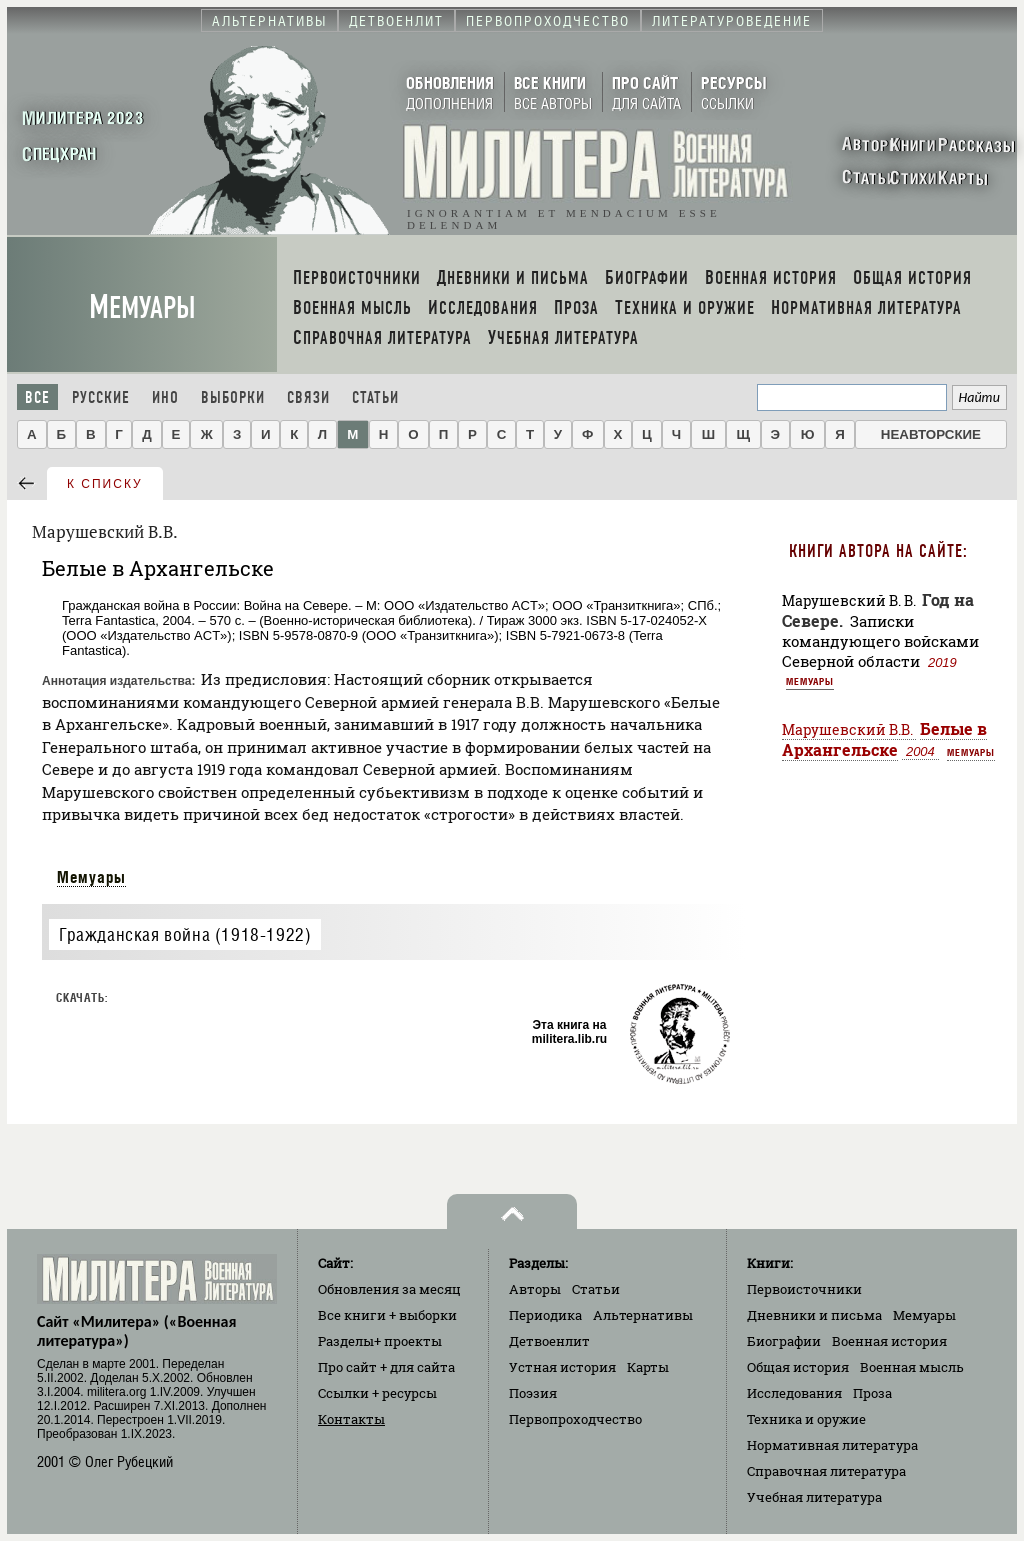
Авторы (535, 1289)
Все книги (387, 1315)
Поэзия (533, 1393)
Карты (648, 1367)
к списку (105, 484)
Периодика (545, 1315)
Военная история (889, 1341)
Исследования (794, 1393)
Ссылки (377, 1393)
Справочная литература (826, 1471)
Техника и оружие (806, 1419)
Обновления (389, 1289)
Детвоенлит (549, 1341)
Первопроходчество (575, 1419)
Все (37, 397)
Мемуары (142, 307)
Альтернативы (643, 1315)
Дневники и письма (814, 1315)
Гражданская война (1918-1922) (185, 934)
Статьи (375, 397)
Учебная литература (814, 1497)
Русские (101, 397)
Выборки (233, 397)
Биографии (784, 1341)
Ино (165, 397)
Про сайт (386, 1367)
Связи (308, 397)
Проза (872, 1393)
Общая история (798, 1367)
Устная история (562, 1367)
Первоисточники (804, 1289)
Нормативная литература (832, 1445)
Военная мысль (912, 1367)
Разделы (380, 1341)
